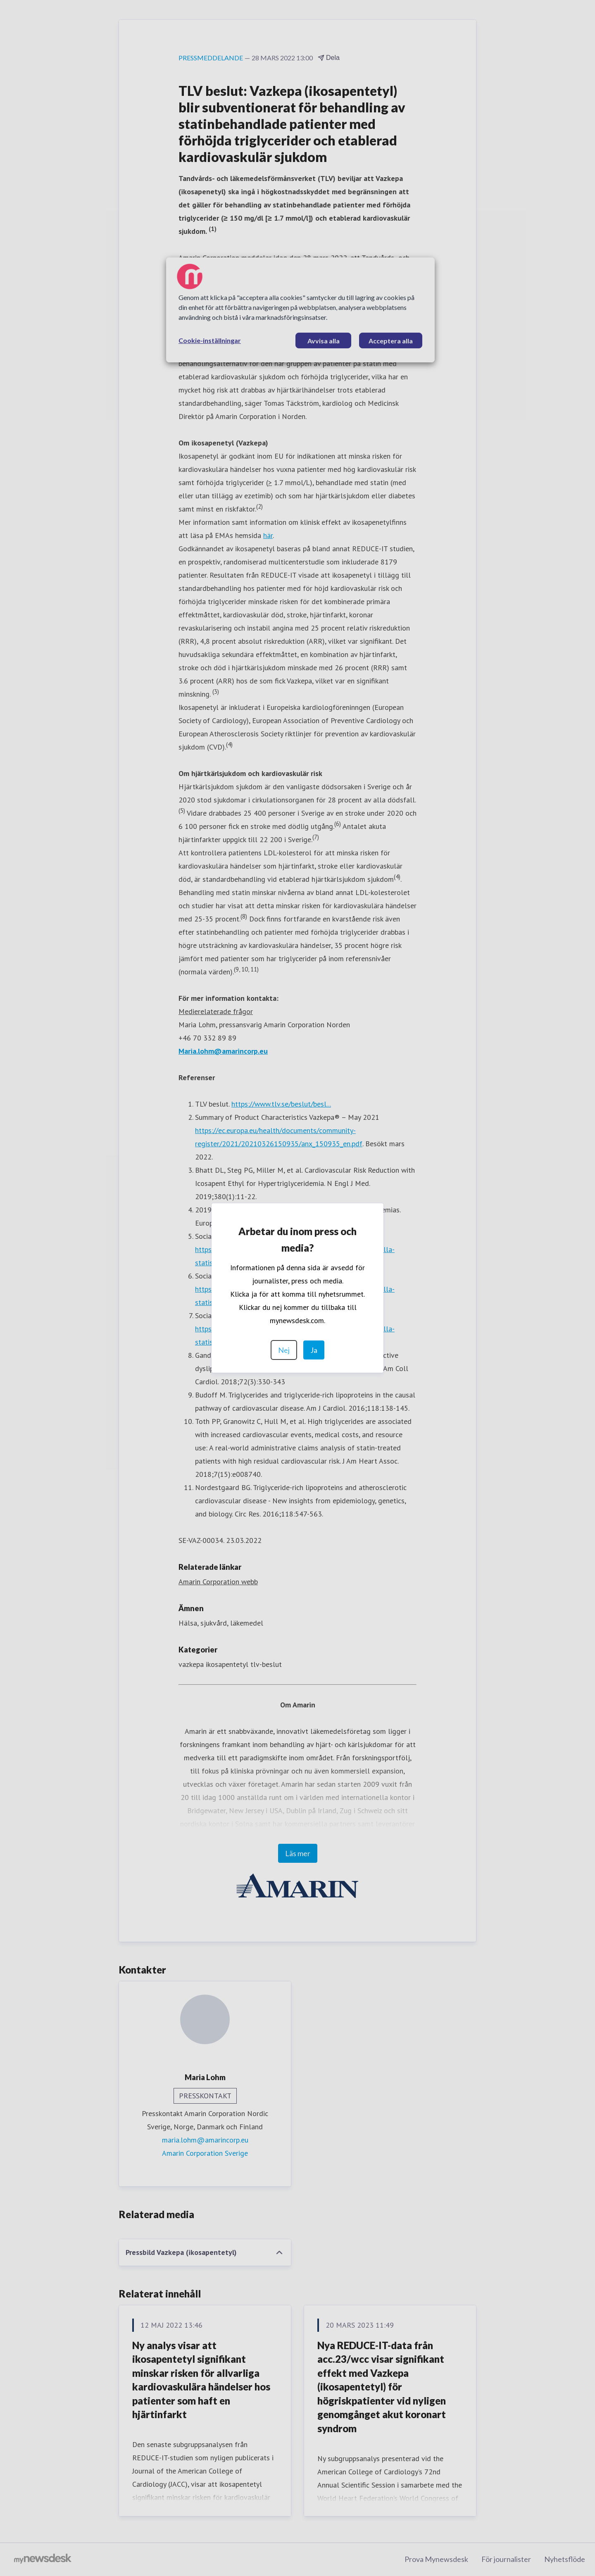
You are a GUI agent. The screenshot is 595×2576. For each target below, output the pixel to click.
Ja (313, 1350)
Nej (284, 1350)
